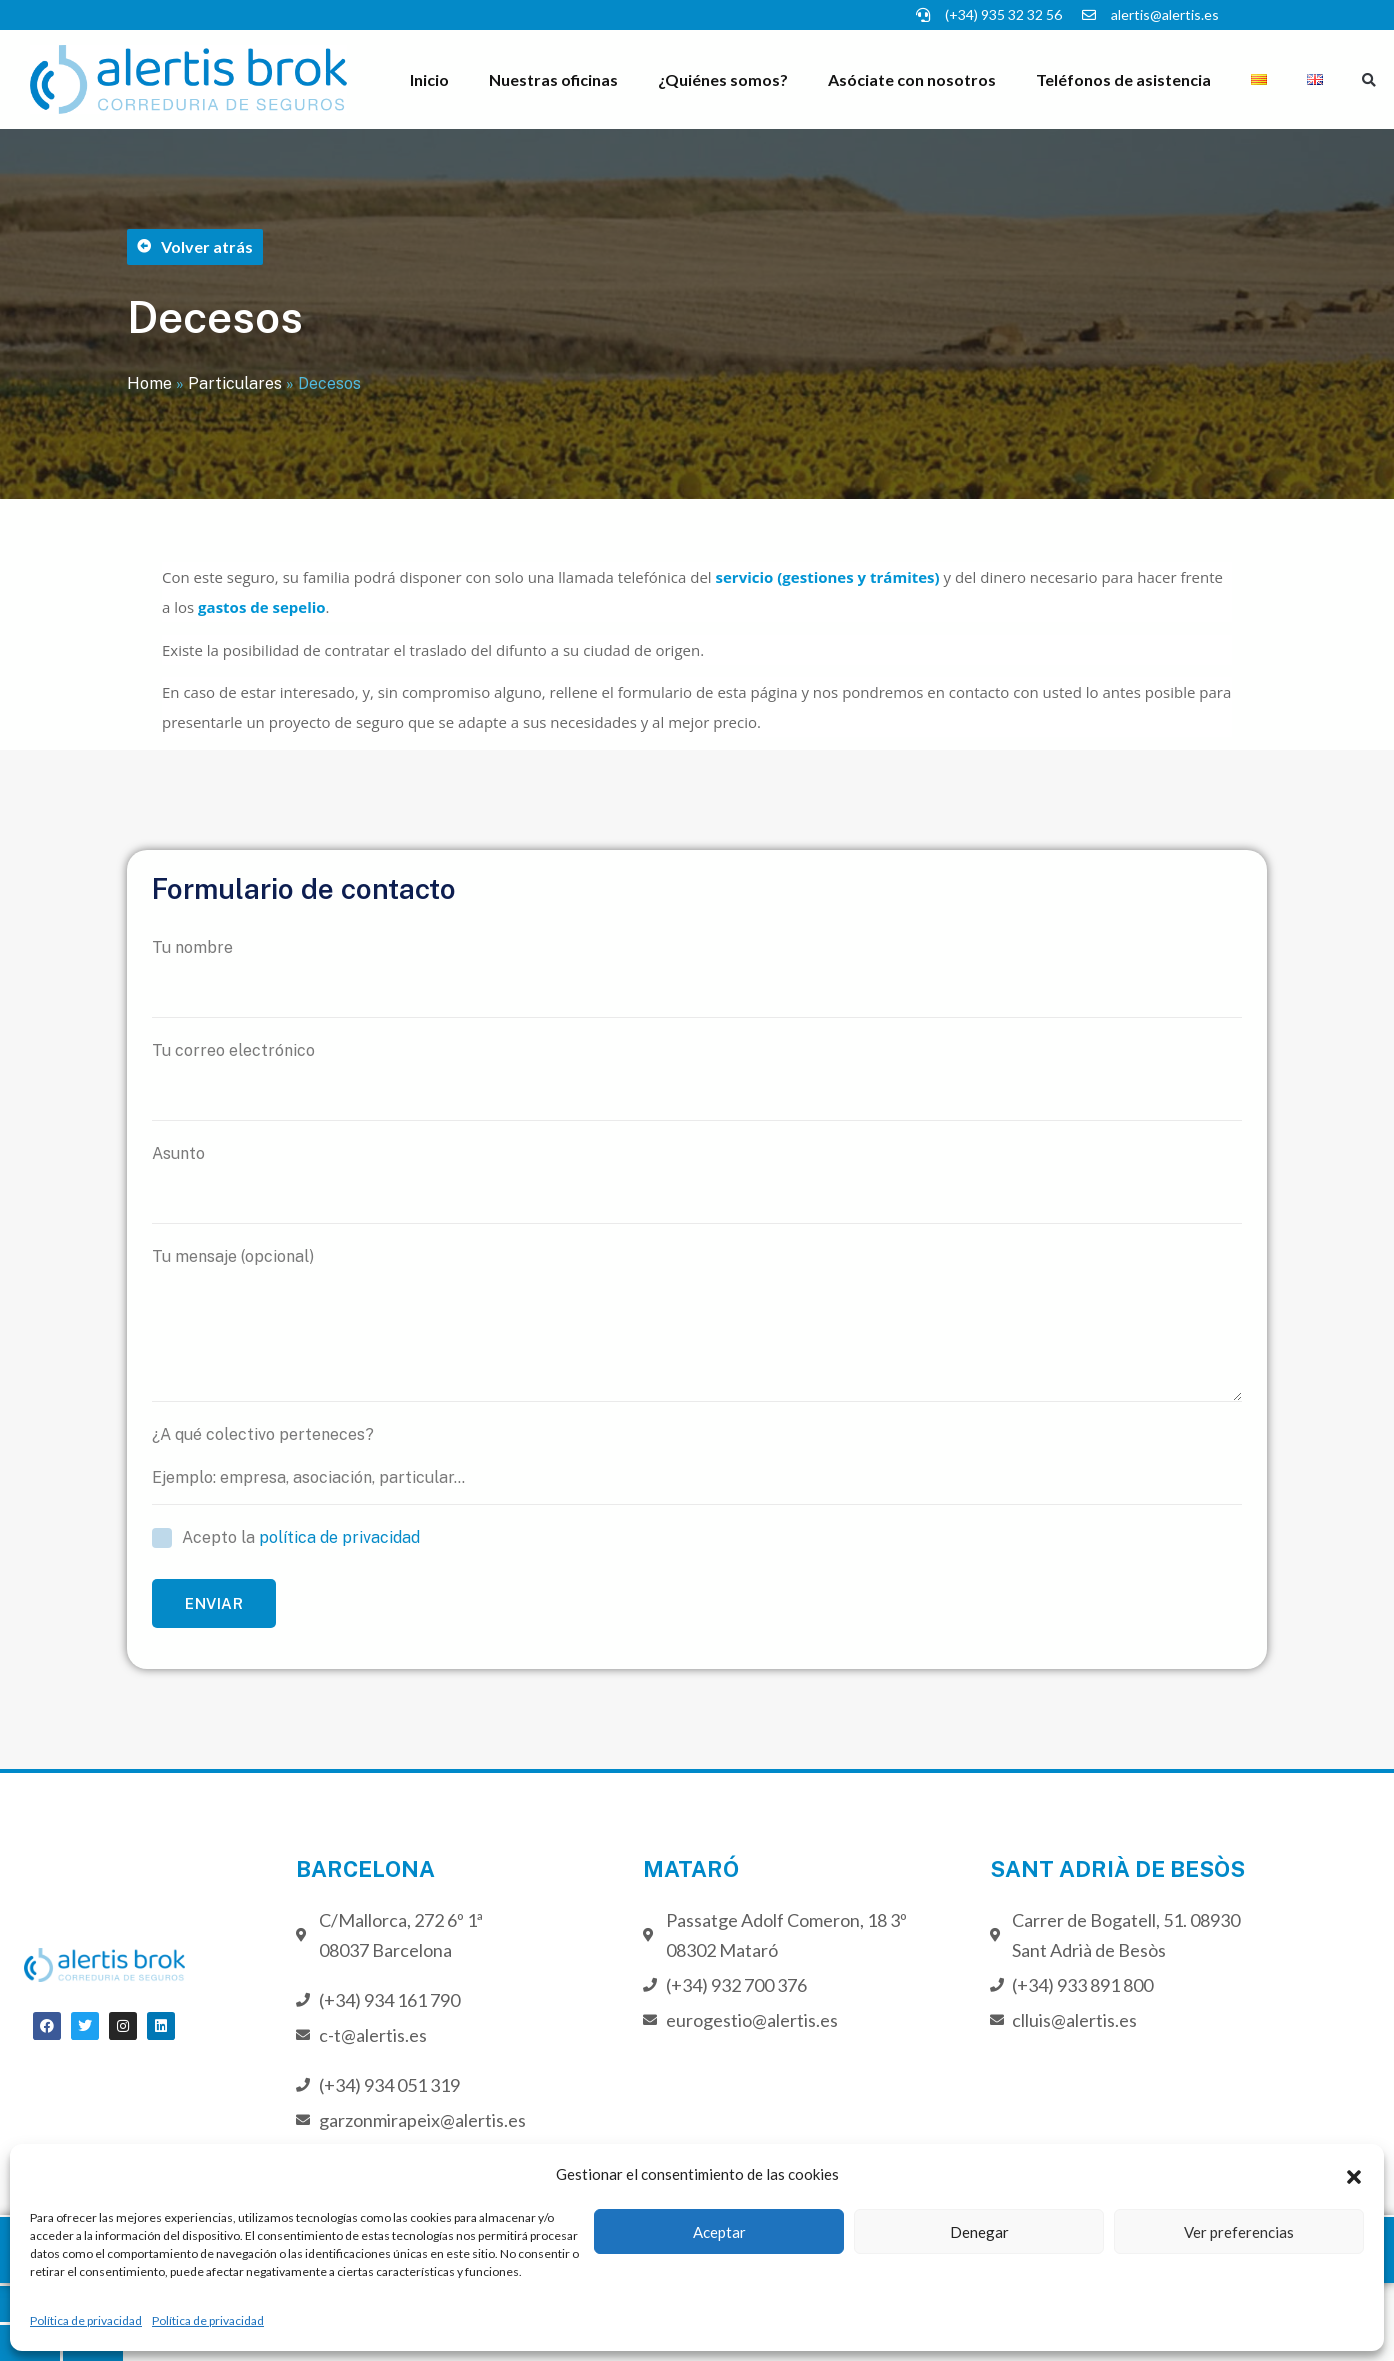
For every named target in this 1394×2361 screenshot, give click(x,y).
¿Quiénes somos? (723, 79)
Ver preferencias (1239, 2232)
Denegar (979, 2232)
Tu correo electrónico (697, 1081)
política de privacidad (339, 1537)
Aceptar (719, 2232)
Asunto (697, 1184)
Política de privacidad (86, 2320)
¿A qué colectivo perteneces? (697, 1465)
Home (149, 383)
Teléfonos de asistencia (1123, 79)
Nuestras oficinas (553, 79)
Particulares (235, 383)
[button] (1354, 2174)
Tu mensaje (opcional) (697, 1324)
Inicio (429, 79)
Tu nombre (697, 978)
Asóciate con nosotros (912, 79)
